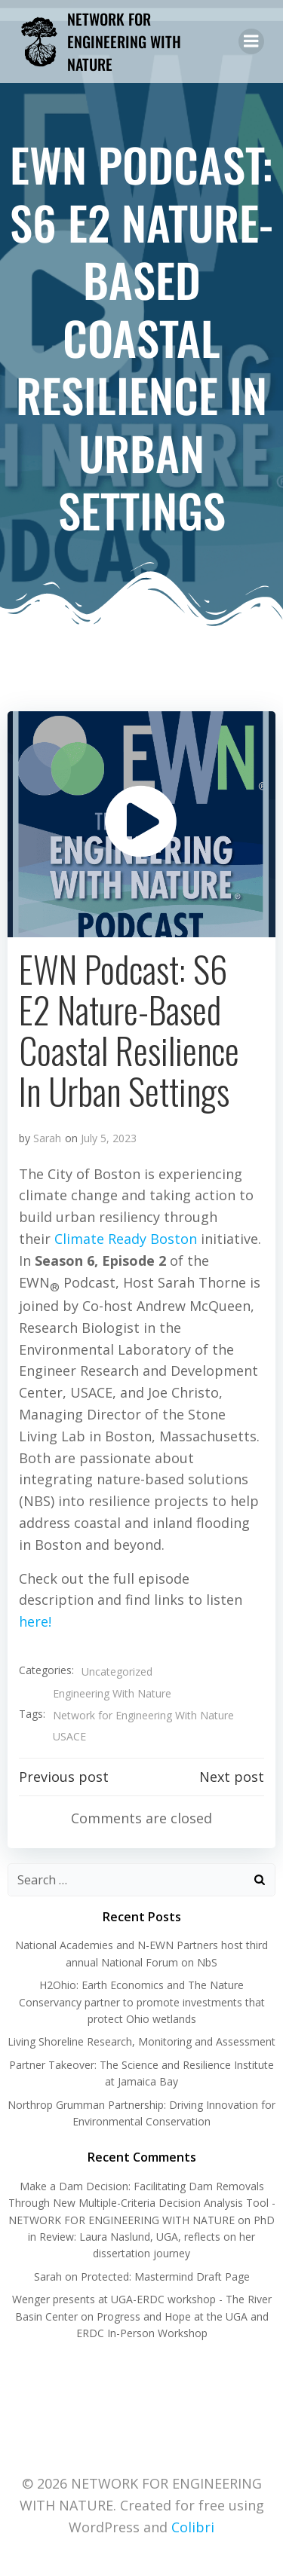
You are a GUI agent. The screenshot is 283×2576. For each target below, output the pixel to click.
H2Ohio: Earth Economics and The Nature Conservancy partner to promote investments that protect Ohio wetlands (142, 2002)
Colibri (192, 2527)
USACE (69, 1736)
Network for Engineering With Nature (143, 1715)
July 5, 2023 (109, 1138)
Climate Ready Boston (125, 1239)
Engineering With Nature (112, 1693)
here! (35, 1621)
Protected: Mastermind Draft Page (165, 2276)
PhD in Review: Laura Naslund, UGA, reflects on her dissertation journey (151, 2237)
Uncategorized (117, 1671)
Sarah (47, 1138)
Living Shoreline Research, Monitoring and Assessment (141, 2041)
